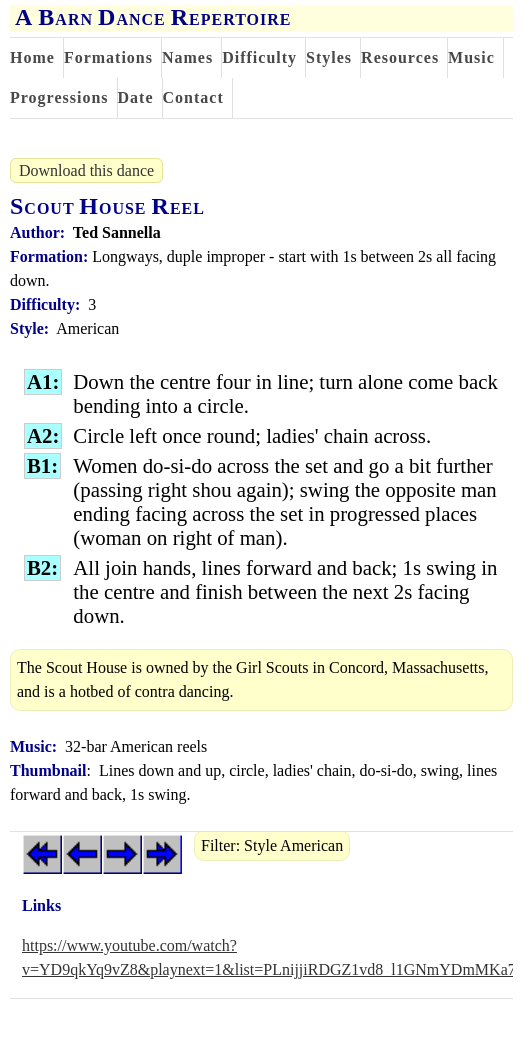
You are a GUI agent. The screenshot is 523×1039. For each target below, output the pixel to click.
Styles (329, 57)
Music (471, 57)
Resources (400, 57)
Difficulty (259, 57)
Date (136, 97)
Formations (108, 57)
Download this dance (86, 170)
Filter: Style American (272, 845)
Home (32, 57)
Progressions (59, 97)
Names (187, 57)
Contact (193, 97)
